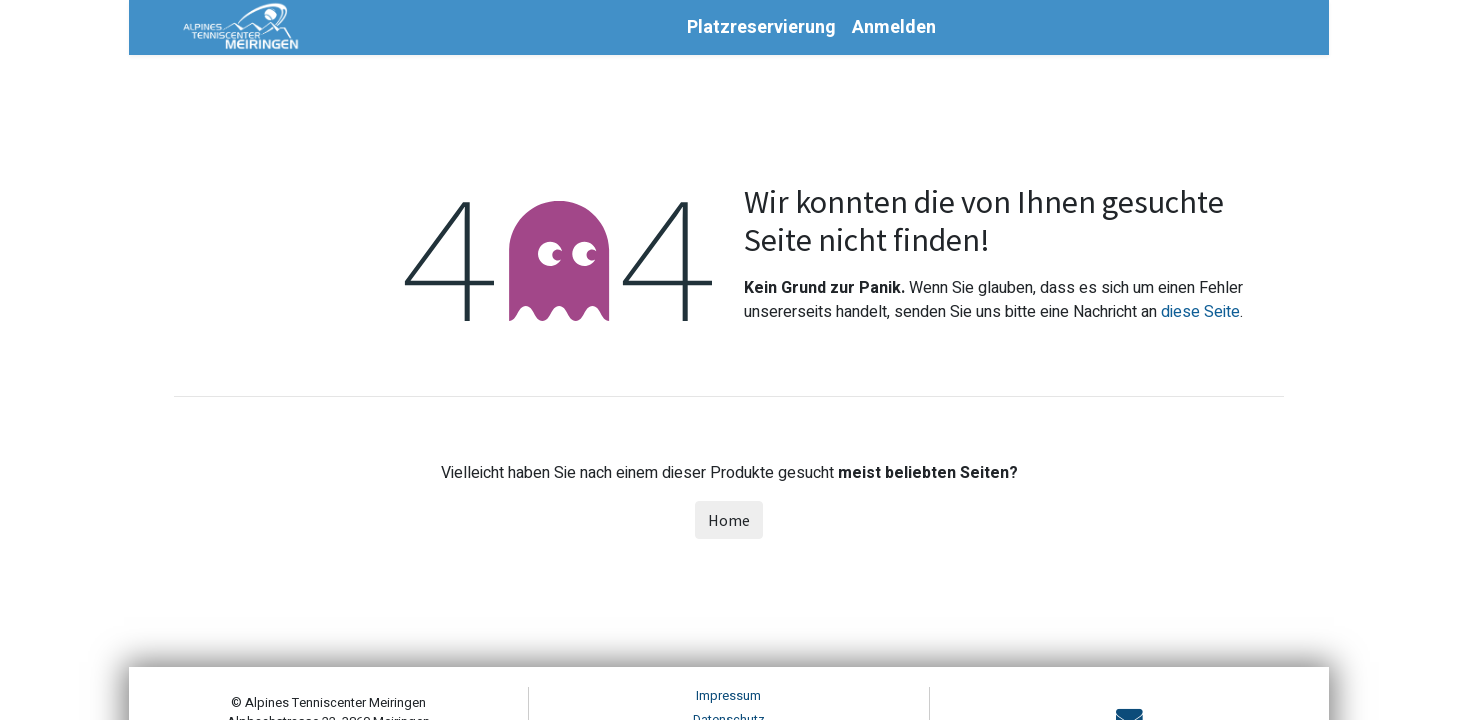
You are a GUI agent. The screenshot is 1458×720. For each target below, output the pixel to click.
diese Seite (1200, 312)
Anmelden (894, 27)
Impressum (728, 696)
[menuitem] (761, 27)
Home (729, 520)
